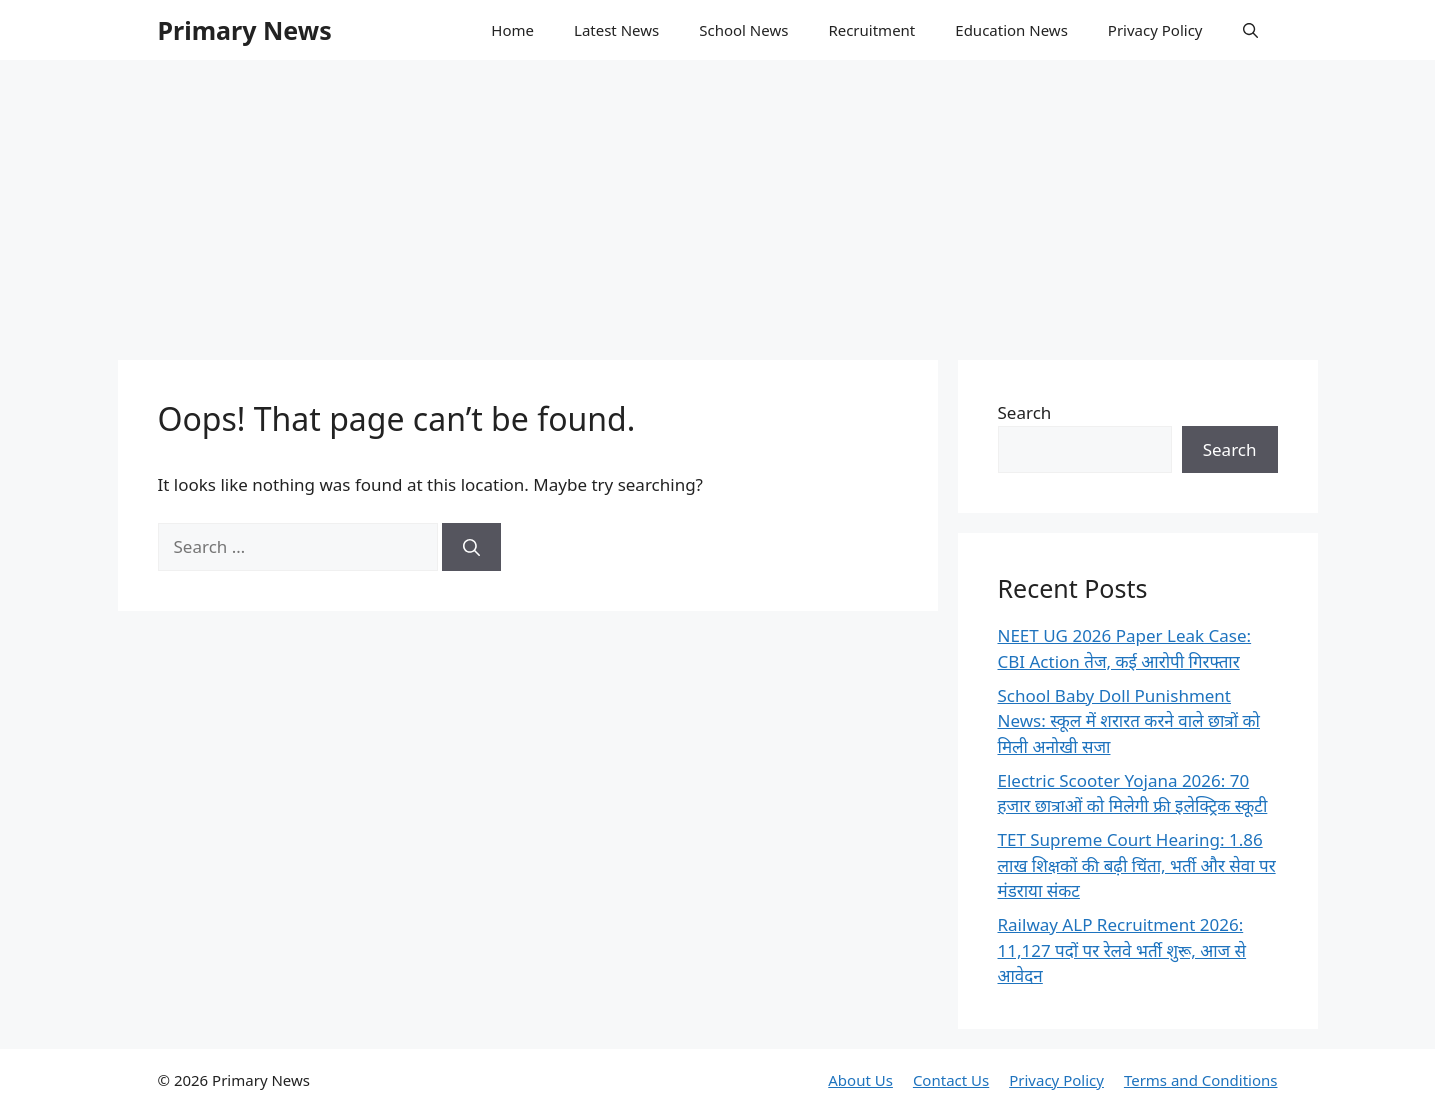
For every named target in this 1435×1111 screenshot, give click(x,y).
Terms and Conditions (1201, 1080)
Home (512, 30)
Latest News (616, 30)
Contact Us (951, 1080)
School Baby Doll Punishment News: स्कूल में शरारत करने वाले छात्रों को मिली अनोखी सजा (1129, 721)
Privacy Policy (1155, 30)
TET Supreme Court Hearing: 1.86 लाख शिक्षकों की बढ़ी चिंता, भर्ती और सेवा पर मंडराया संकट (1137, 865)
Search (1025, 412)
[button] (1250, 30)
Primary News (245, 30)
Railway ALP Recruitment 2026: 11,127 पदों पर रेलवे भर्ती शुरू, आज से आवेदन (1122, 950)
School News (743, 30)
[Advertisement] (718, 200)
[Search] (471, 547)
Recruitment (871, 30)
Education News (1011, 30)
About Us (860, 1080)
